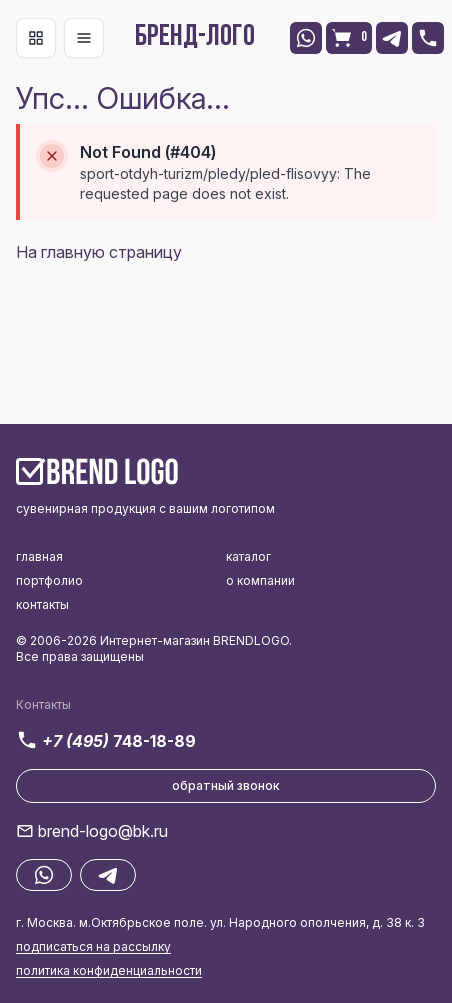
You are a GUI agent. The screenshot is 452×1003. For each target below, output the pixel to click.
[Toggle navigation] (36, 38)
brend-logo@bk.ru (103, 831)
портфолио (49, 580)
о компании (260, 580)
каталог (248, 556)
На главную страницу (99, 252)
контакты (42, 604)
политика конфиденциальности (109, 970)
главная (39, 556)
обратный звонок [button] (226, 785)
